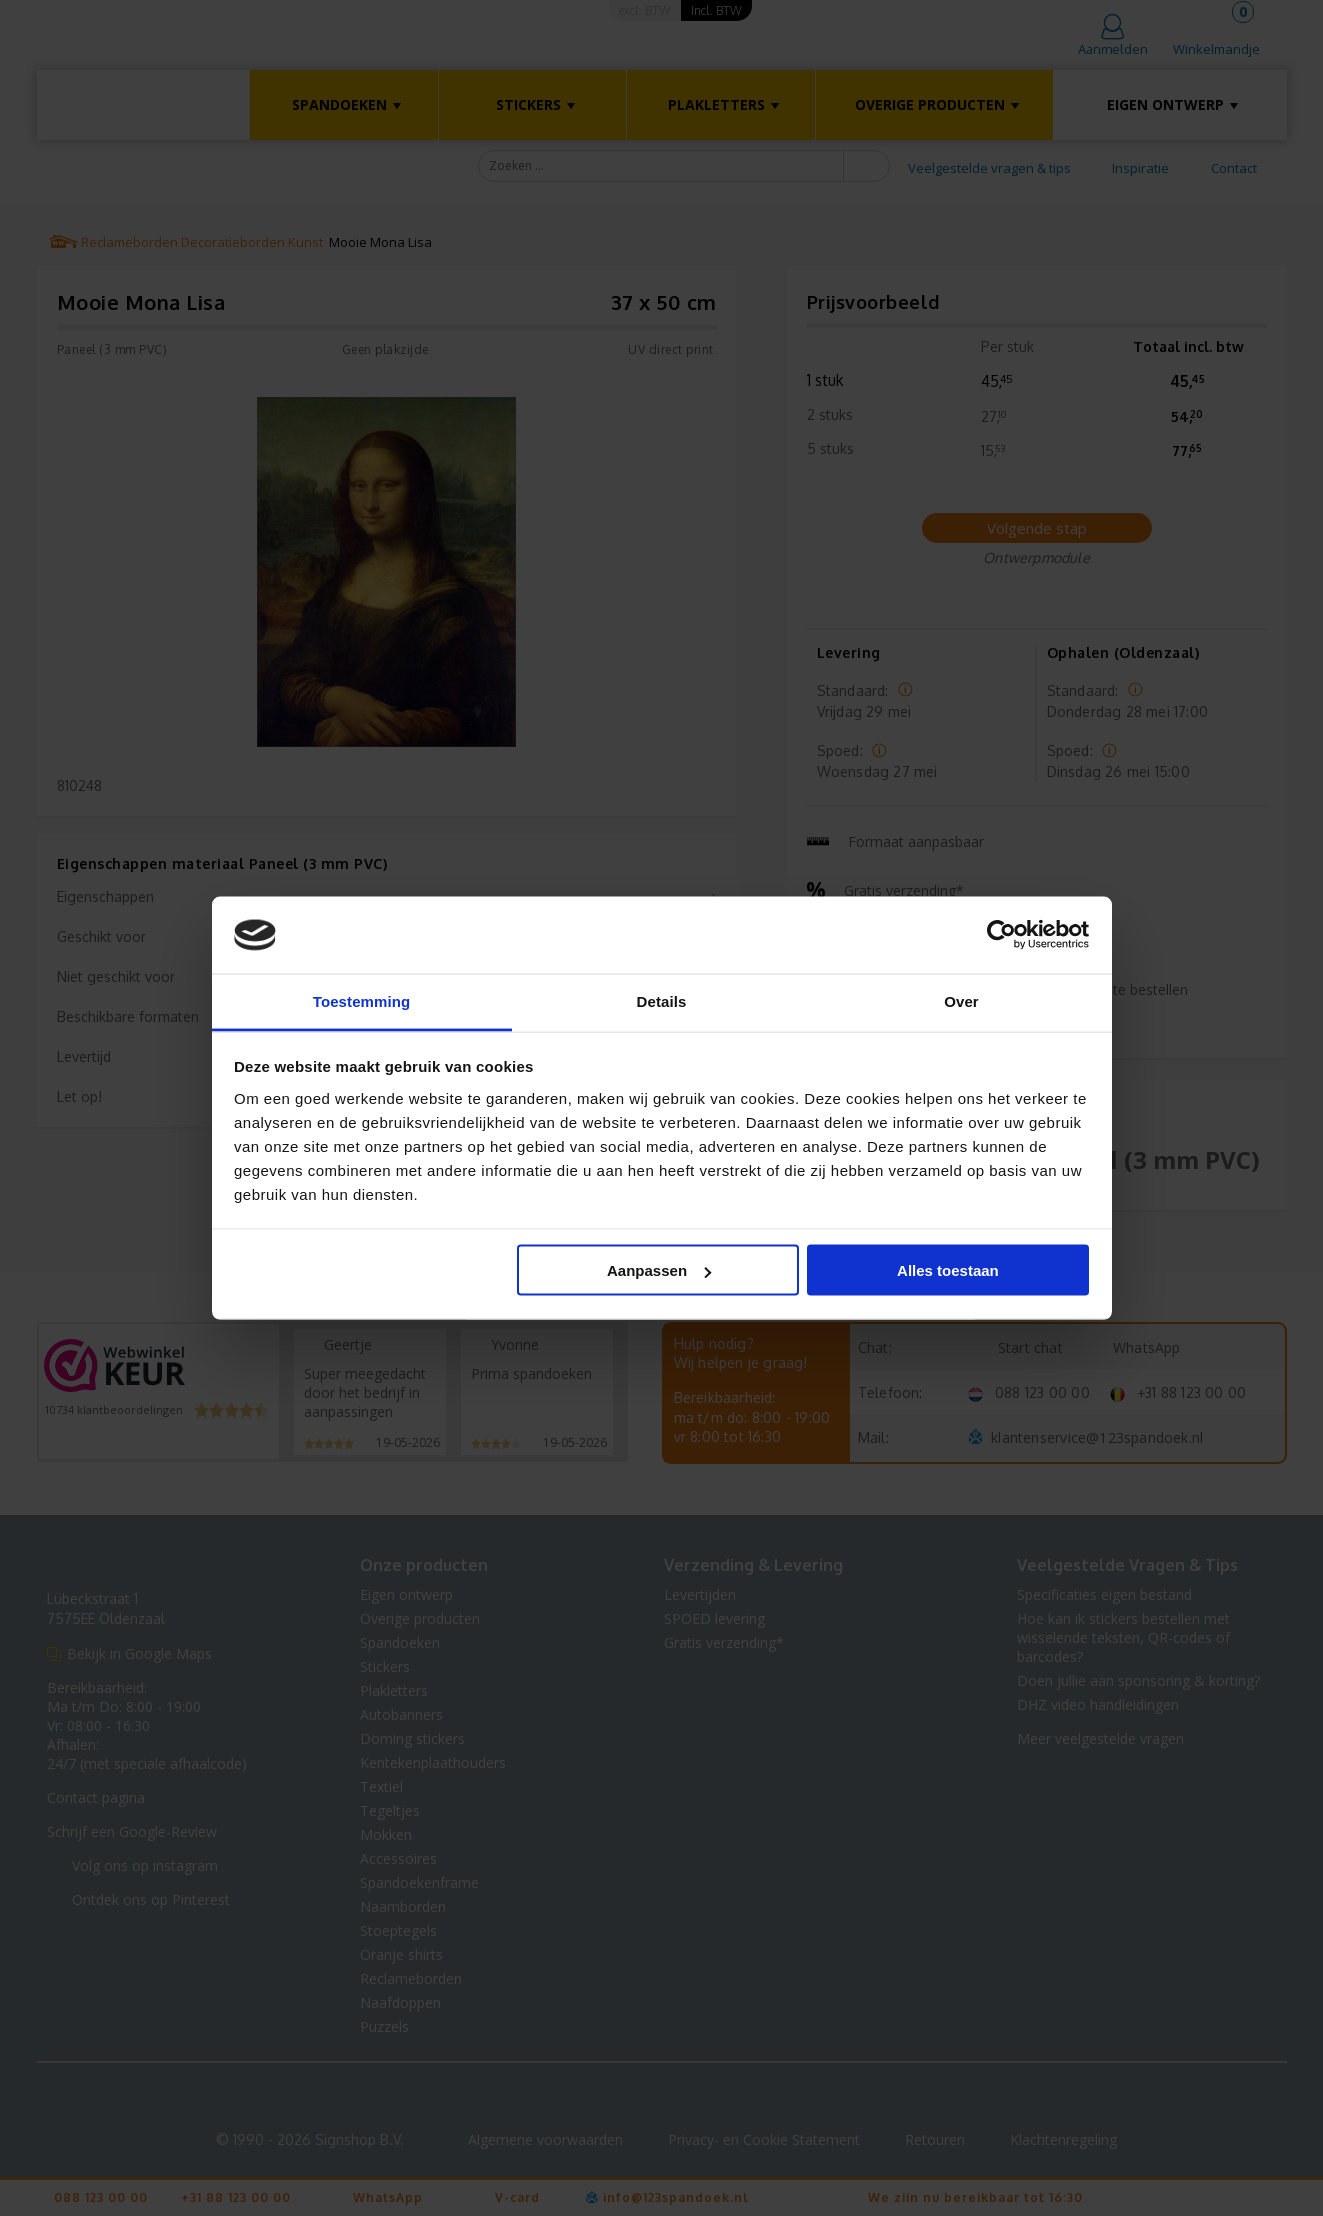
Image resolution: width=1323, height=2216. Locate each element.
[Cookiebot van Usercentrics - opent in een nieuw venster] (1001, 935)
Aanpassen (659, 1270)
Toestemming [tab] (362, 1000)
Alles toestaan (948, 1270)
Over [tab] (961, 1000)
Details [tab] (662, 1000)
